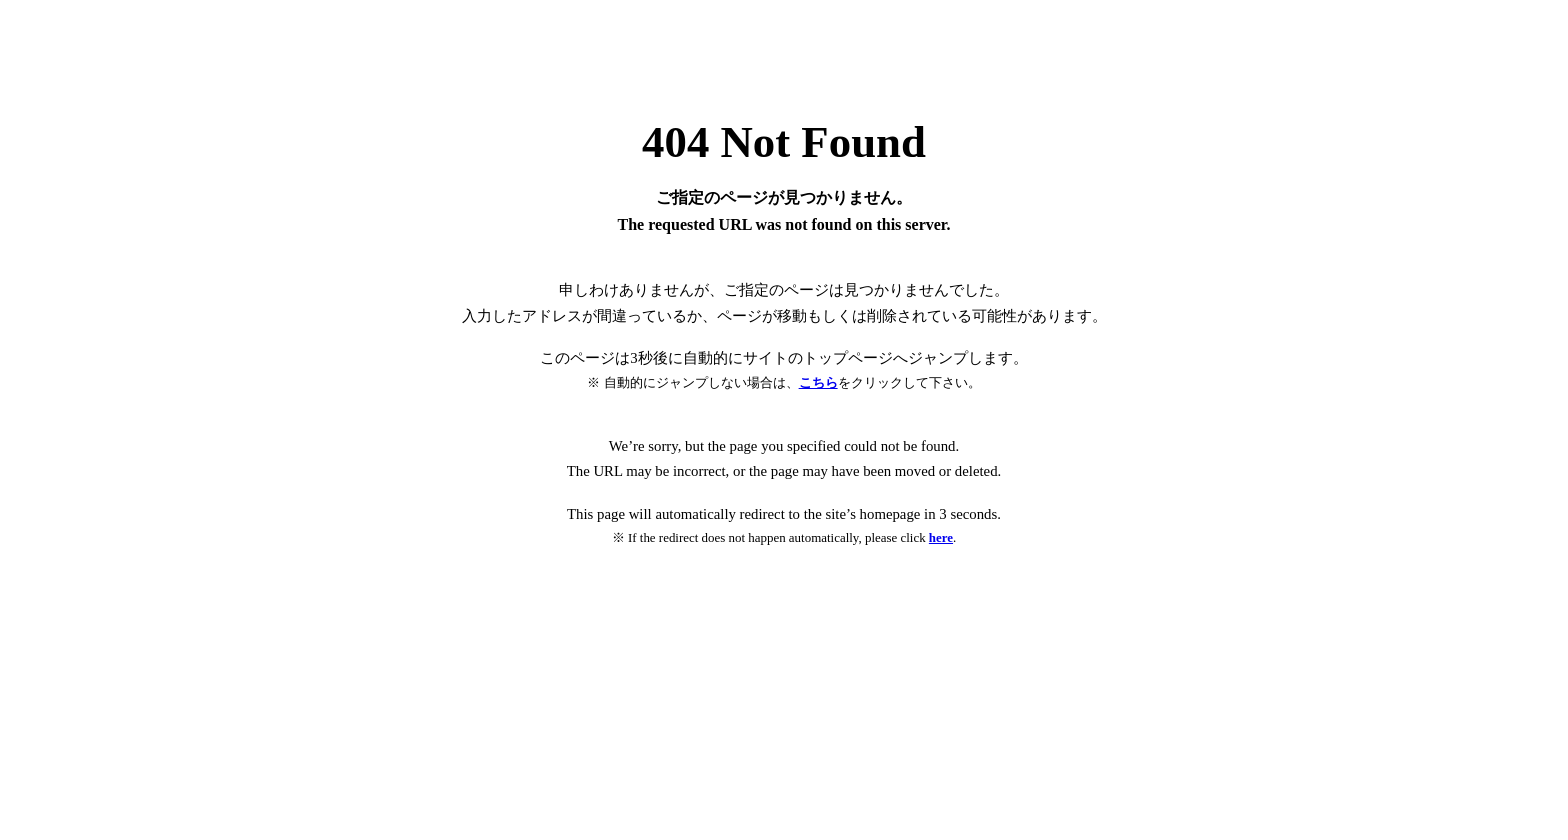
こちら (818, 382)
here (941, 537)
